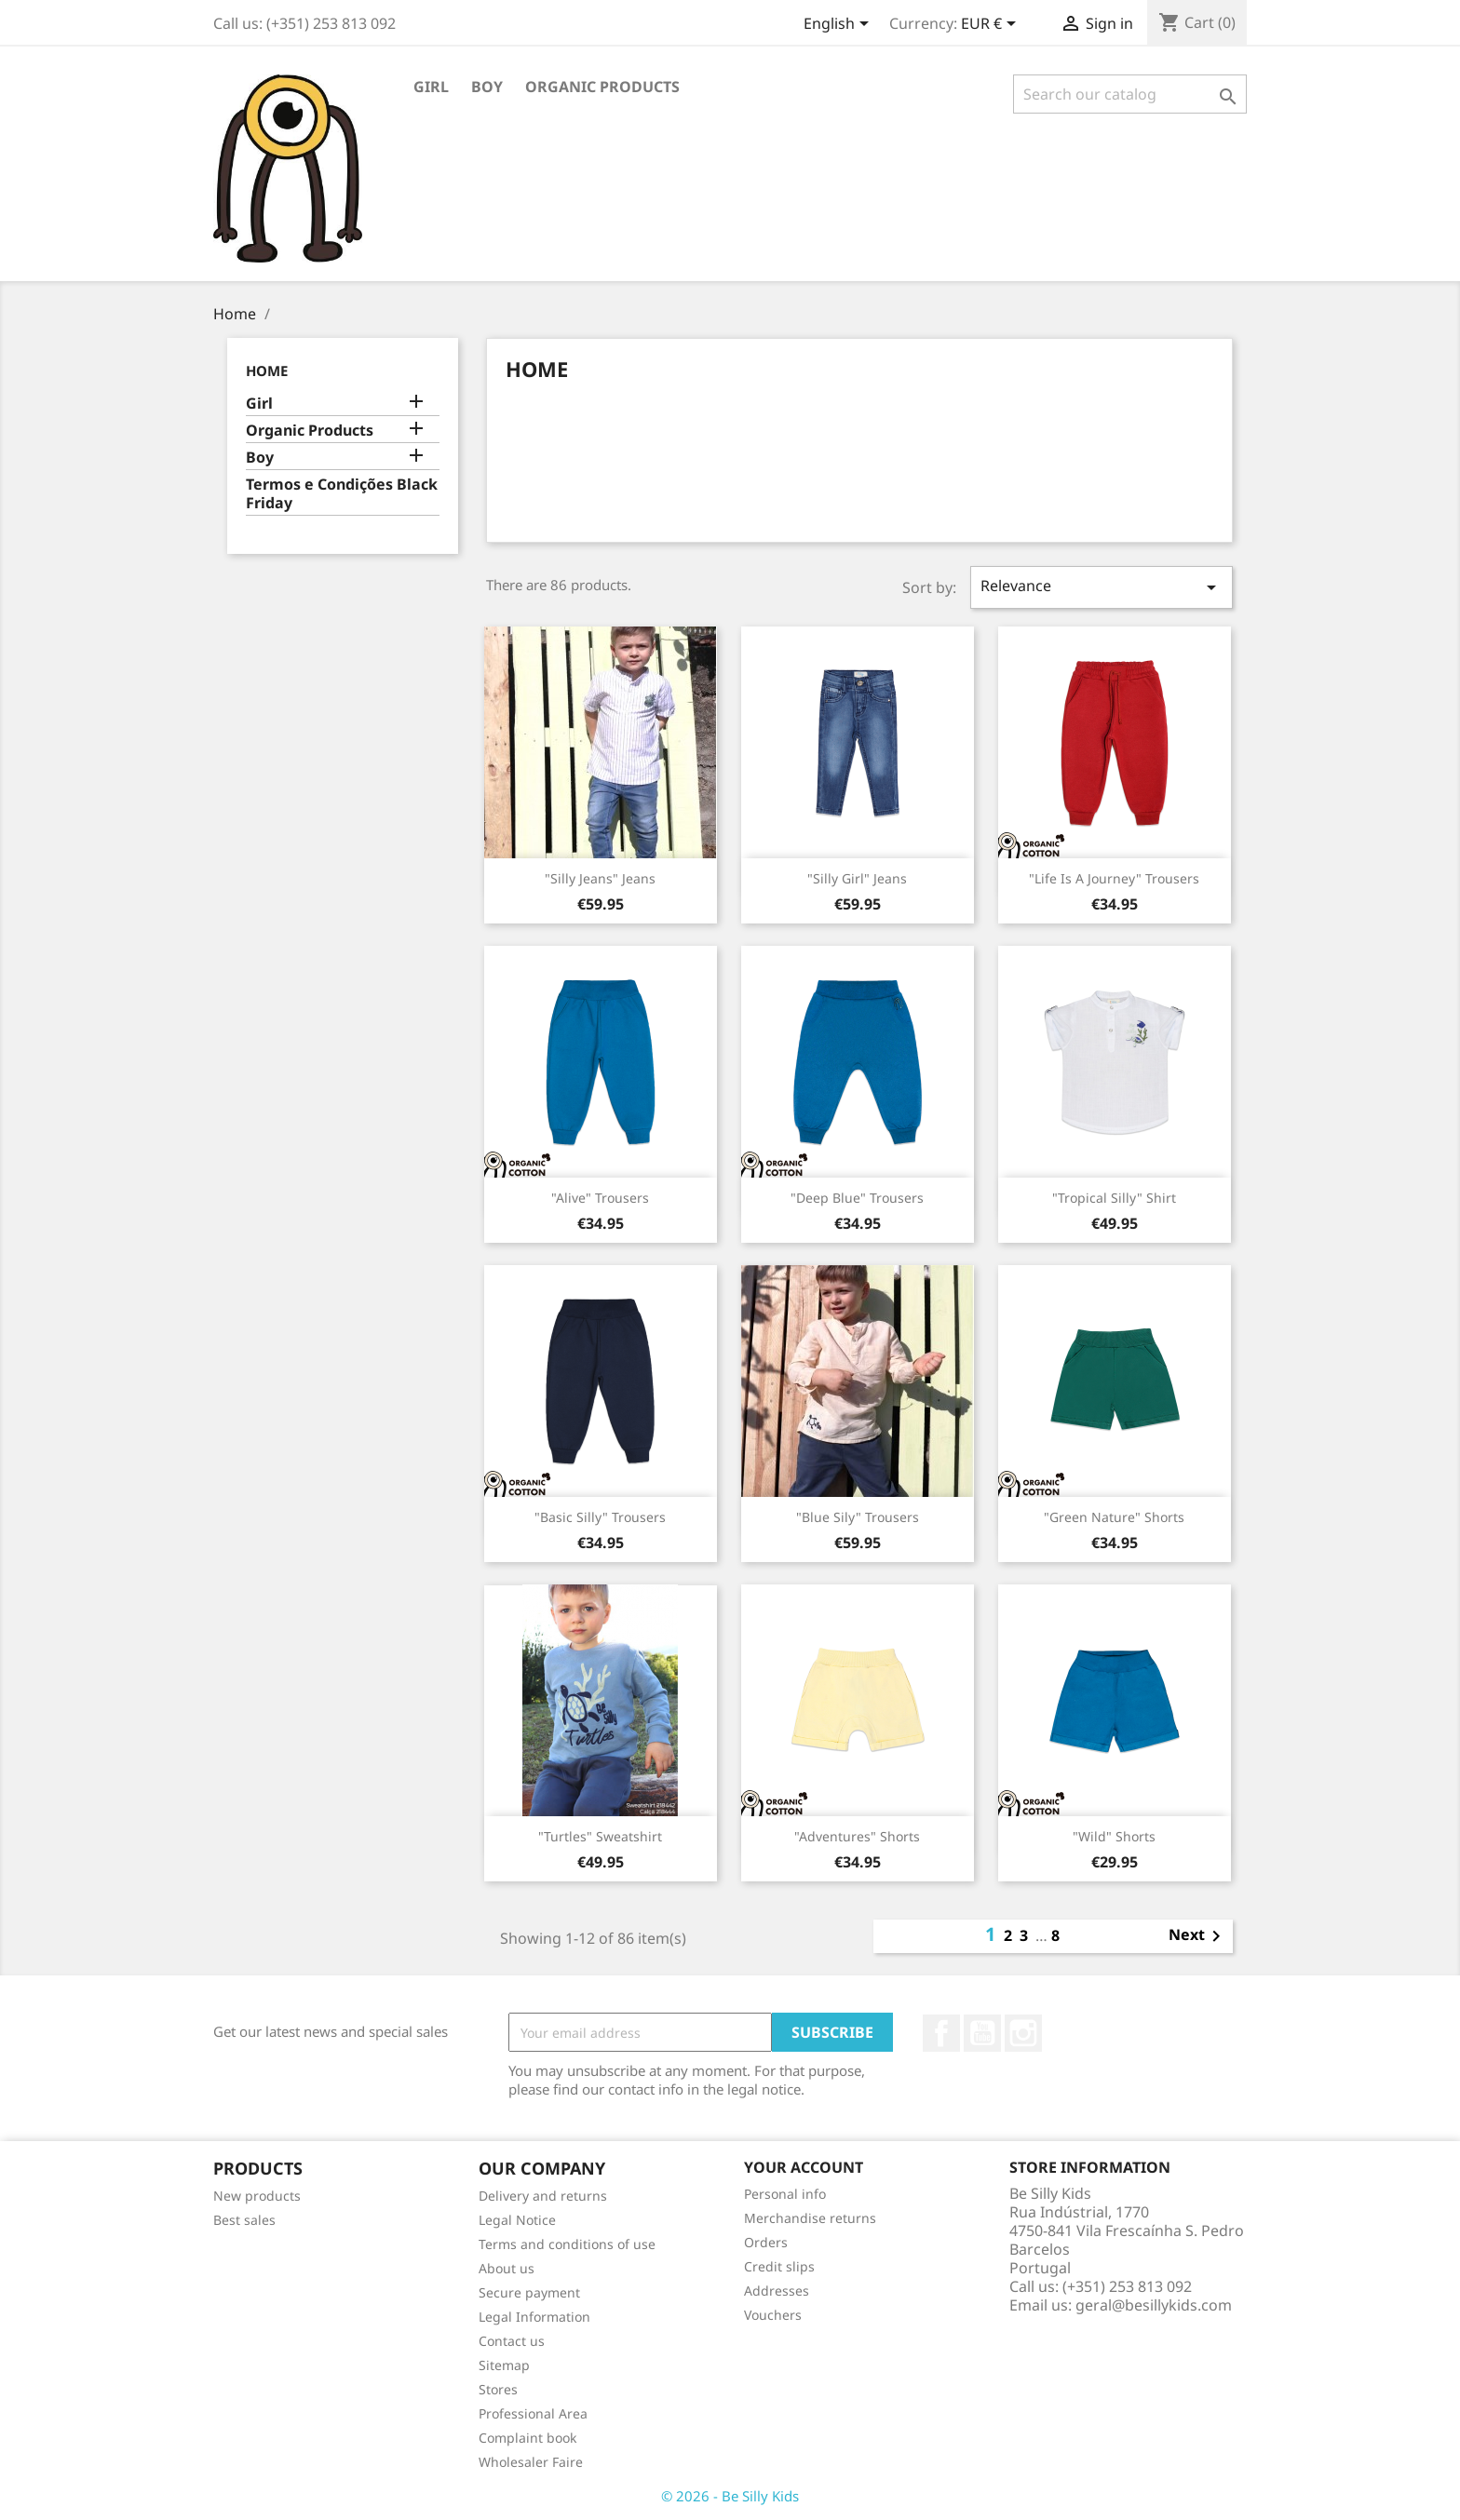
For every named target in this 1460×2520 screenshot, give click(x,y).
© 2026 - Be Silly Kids (730, 2495)
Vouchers (773, 2315)
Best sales (244, 2220)
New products (257, 2195)
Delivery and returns (543, 2195)
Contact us (512, 2341)
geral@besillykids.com (1153, 2305)
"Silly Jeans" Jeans (600, 878)
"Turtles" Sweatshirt (600, 1836)
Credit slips (779, 2266)
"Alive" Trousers (600, 1197)
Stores (498, 2389)
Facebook (941, 2033)
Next (1198, 1936)
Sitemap (504, 2365)
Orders (766, 2242)
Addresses (776, 2290)
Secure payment (529, 2292)
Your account (803, 2167)
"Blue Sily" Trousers (857, 1517)
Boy (487, 86)
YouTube (982, 2033)
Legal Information (534, 2316)
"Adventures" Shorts (857, 1836)
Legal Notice (517, 2220)
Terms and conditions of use (567, 2244)
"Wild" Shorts (1114, 1836)
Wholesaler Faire (531, 2462)
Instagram (1023, 2033)
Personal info (785, 2194)
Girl (431, 86)
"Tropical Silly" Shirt (1114, 1197)
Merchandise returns (810, 2218)
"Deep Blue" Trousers (857, 1197)
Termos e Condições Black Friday (342, 494)
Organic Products (602, 86)
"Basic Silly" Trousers (600, 1517)
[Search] (1130, 94)
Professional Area (533, 2413)
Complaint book (527, 2437)
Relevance (1101, 587)
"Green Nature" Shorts (1114, 1517)
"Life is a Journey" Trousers (1114, 878)
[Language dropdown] (839, 25)
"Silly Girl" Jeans (857, 878)
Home (267, 370)
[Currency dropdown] (991, 25)
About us (506, 2268)
